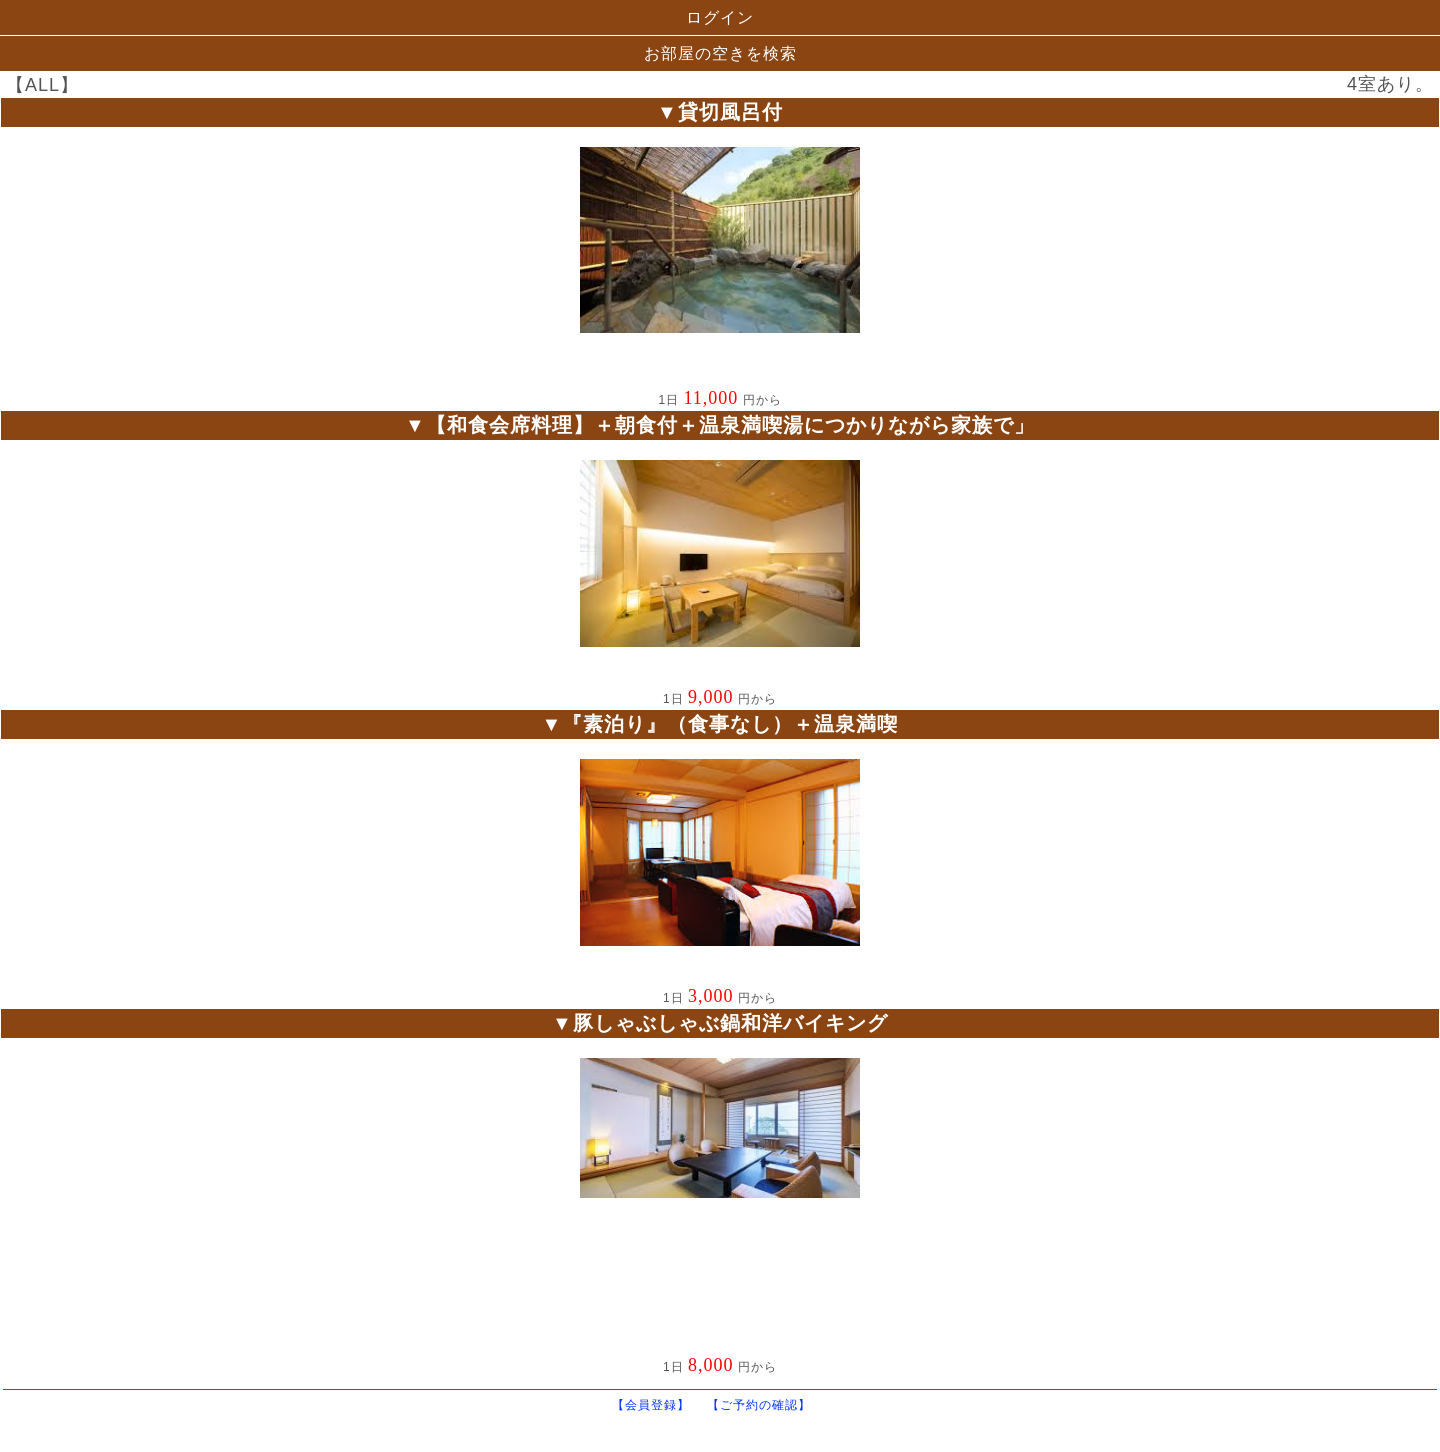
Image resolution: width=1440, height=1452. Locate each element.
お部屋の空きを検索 (720, 53)
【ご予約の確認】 (767, 1405)
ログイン (720, 17)
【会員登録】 (659, 1405)
